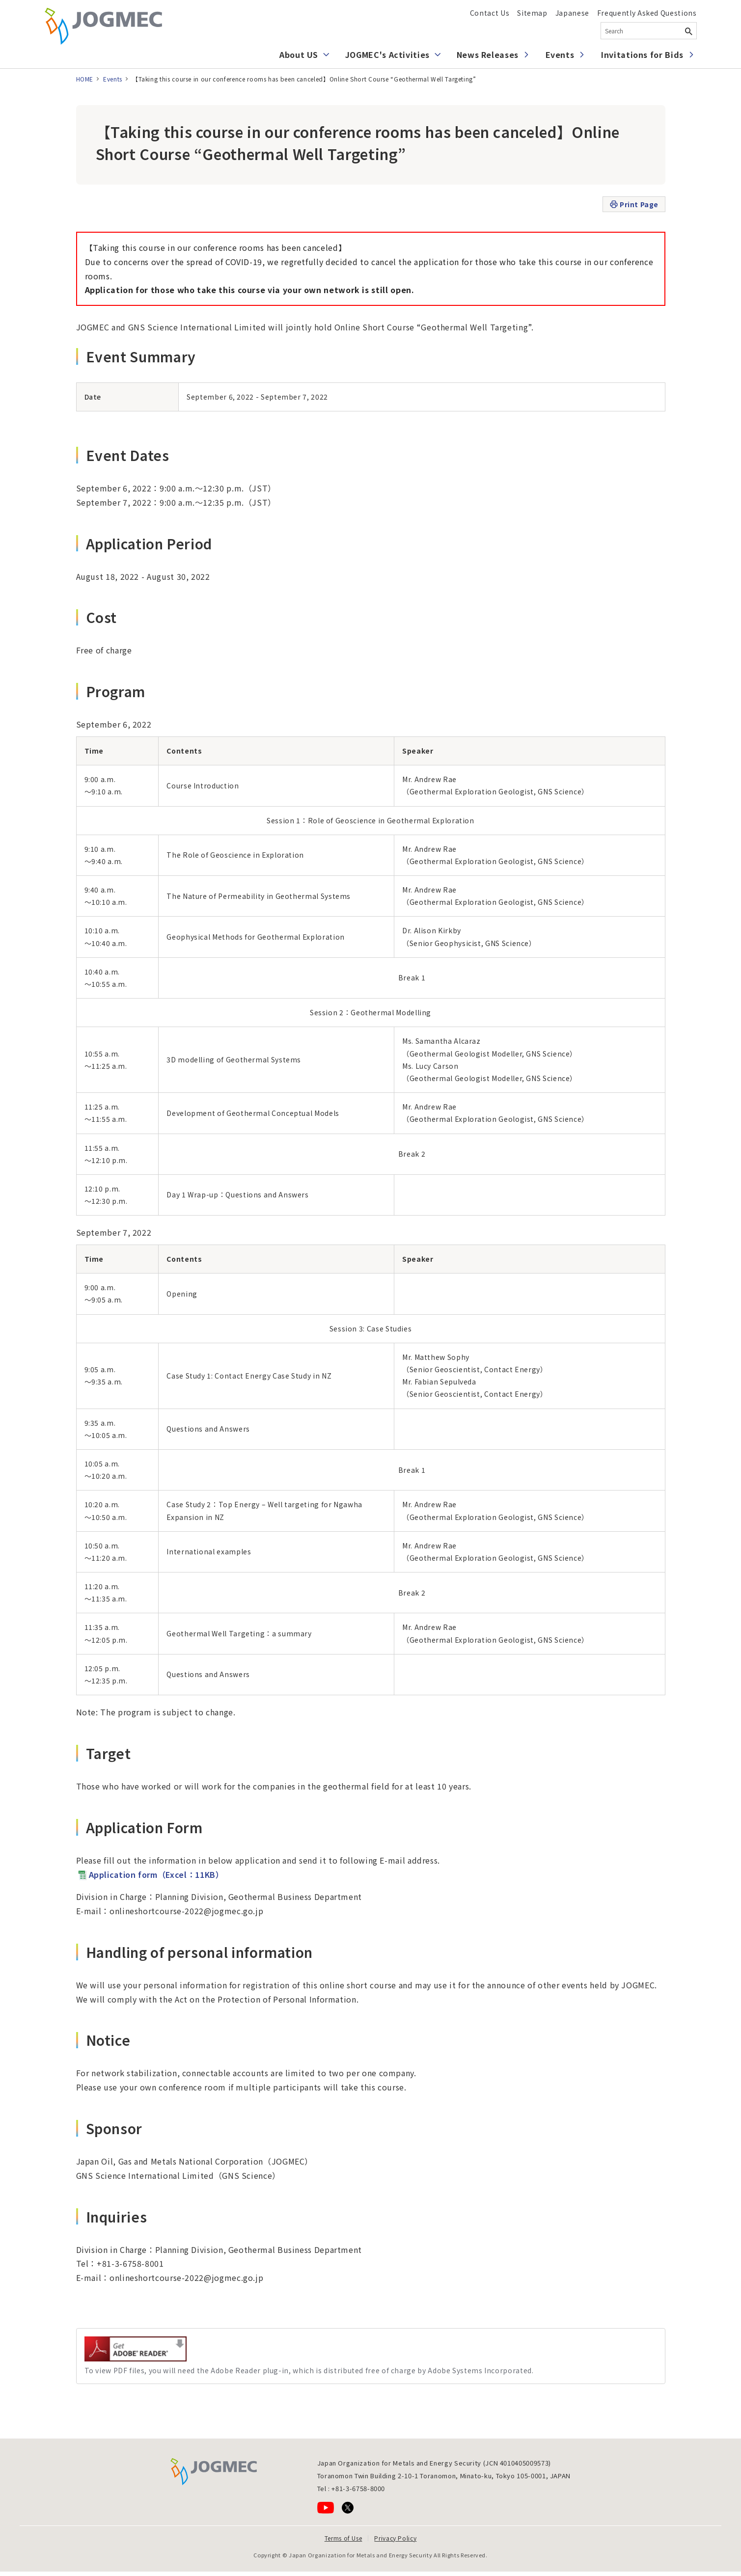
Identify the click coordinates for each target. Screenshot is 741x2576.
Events (560, 54)
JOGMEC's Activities (387, 54)
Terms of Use (343, 2538)
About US (298, 54)
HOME (85, 79)
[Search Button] (689, 30)
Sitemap (532, 13)
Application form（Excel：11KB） (150, 1874)
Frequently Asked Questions (647, 13)
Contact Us (489, 13)
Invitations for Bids (642, 54)
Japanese (572, 13)
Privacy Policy (395, 2538)
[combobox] (649, 30)
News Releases (488, 54)
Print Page (634, 204)
